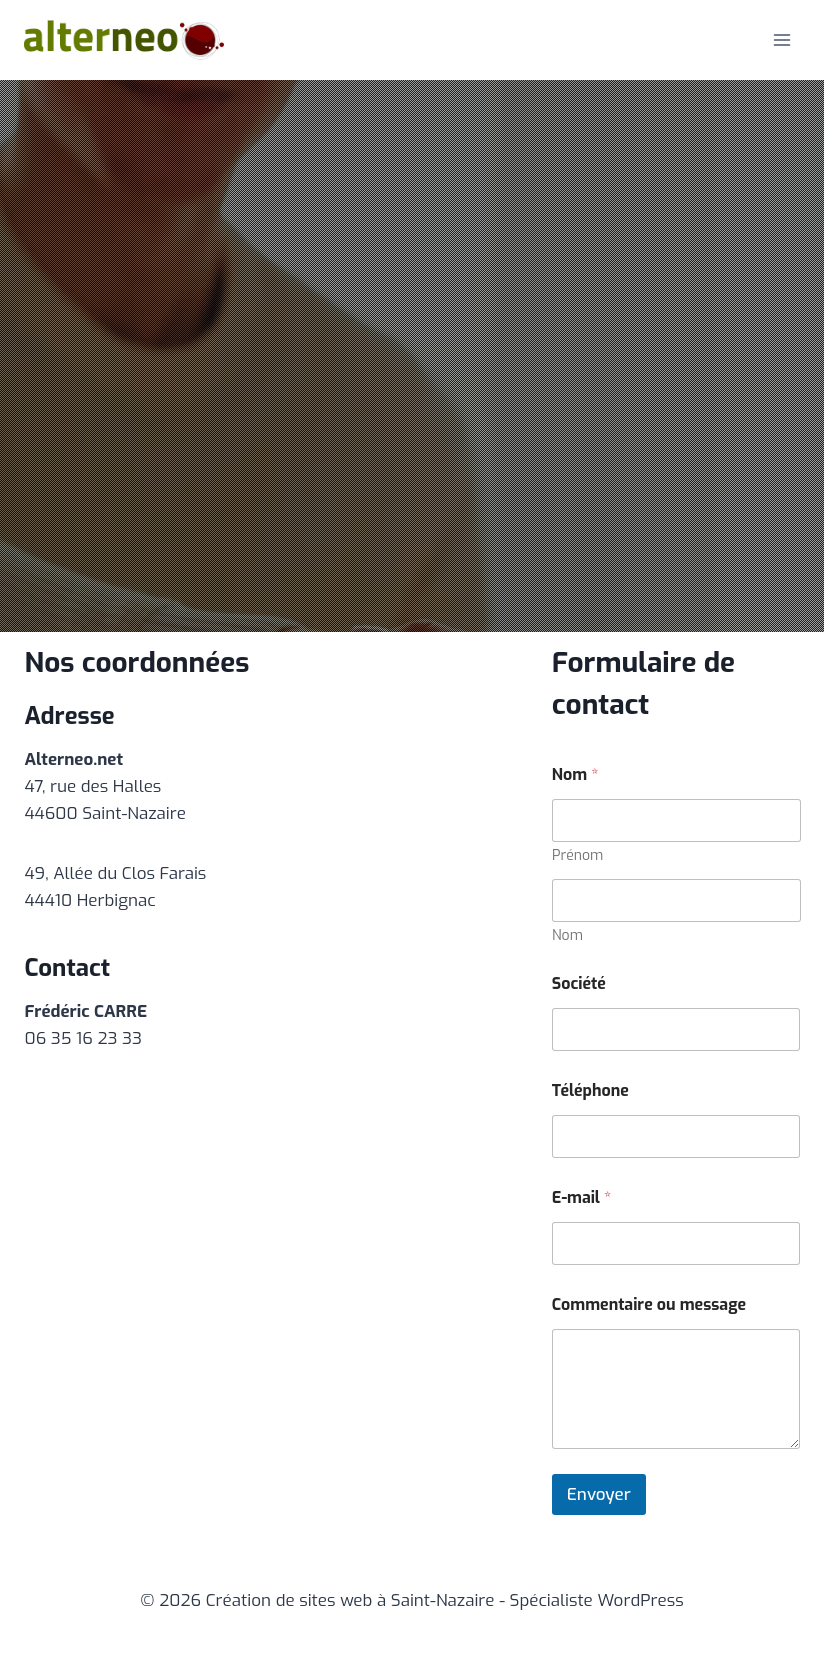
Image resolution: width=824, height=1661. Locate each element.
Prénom (577, 855)
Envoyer (599, 1494)
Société (579, 983)
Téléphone (590, 1090)
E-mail (581, 1197)
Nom (567, 935)
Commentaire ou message (649, 1304)
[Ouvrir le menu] (781, 39)
